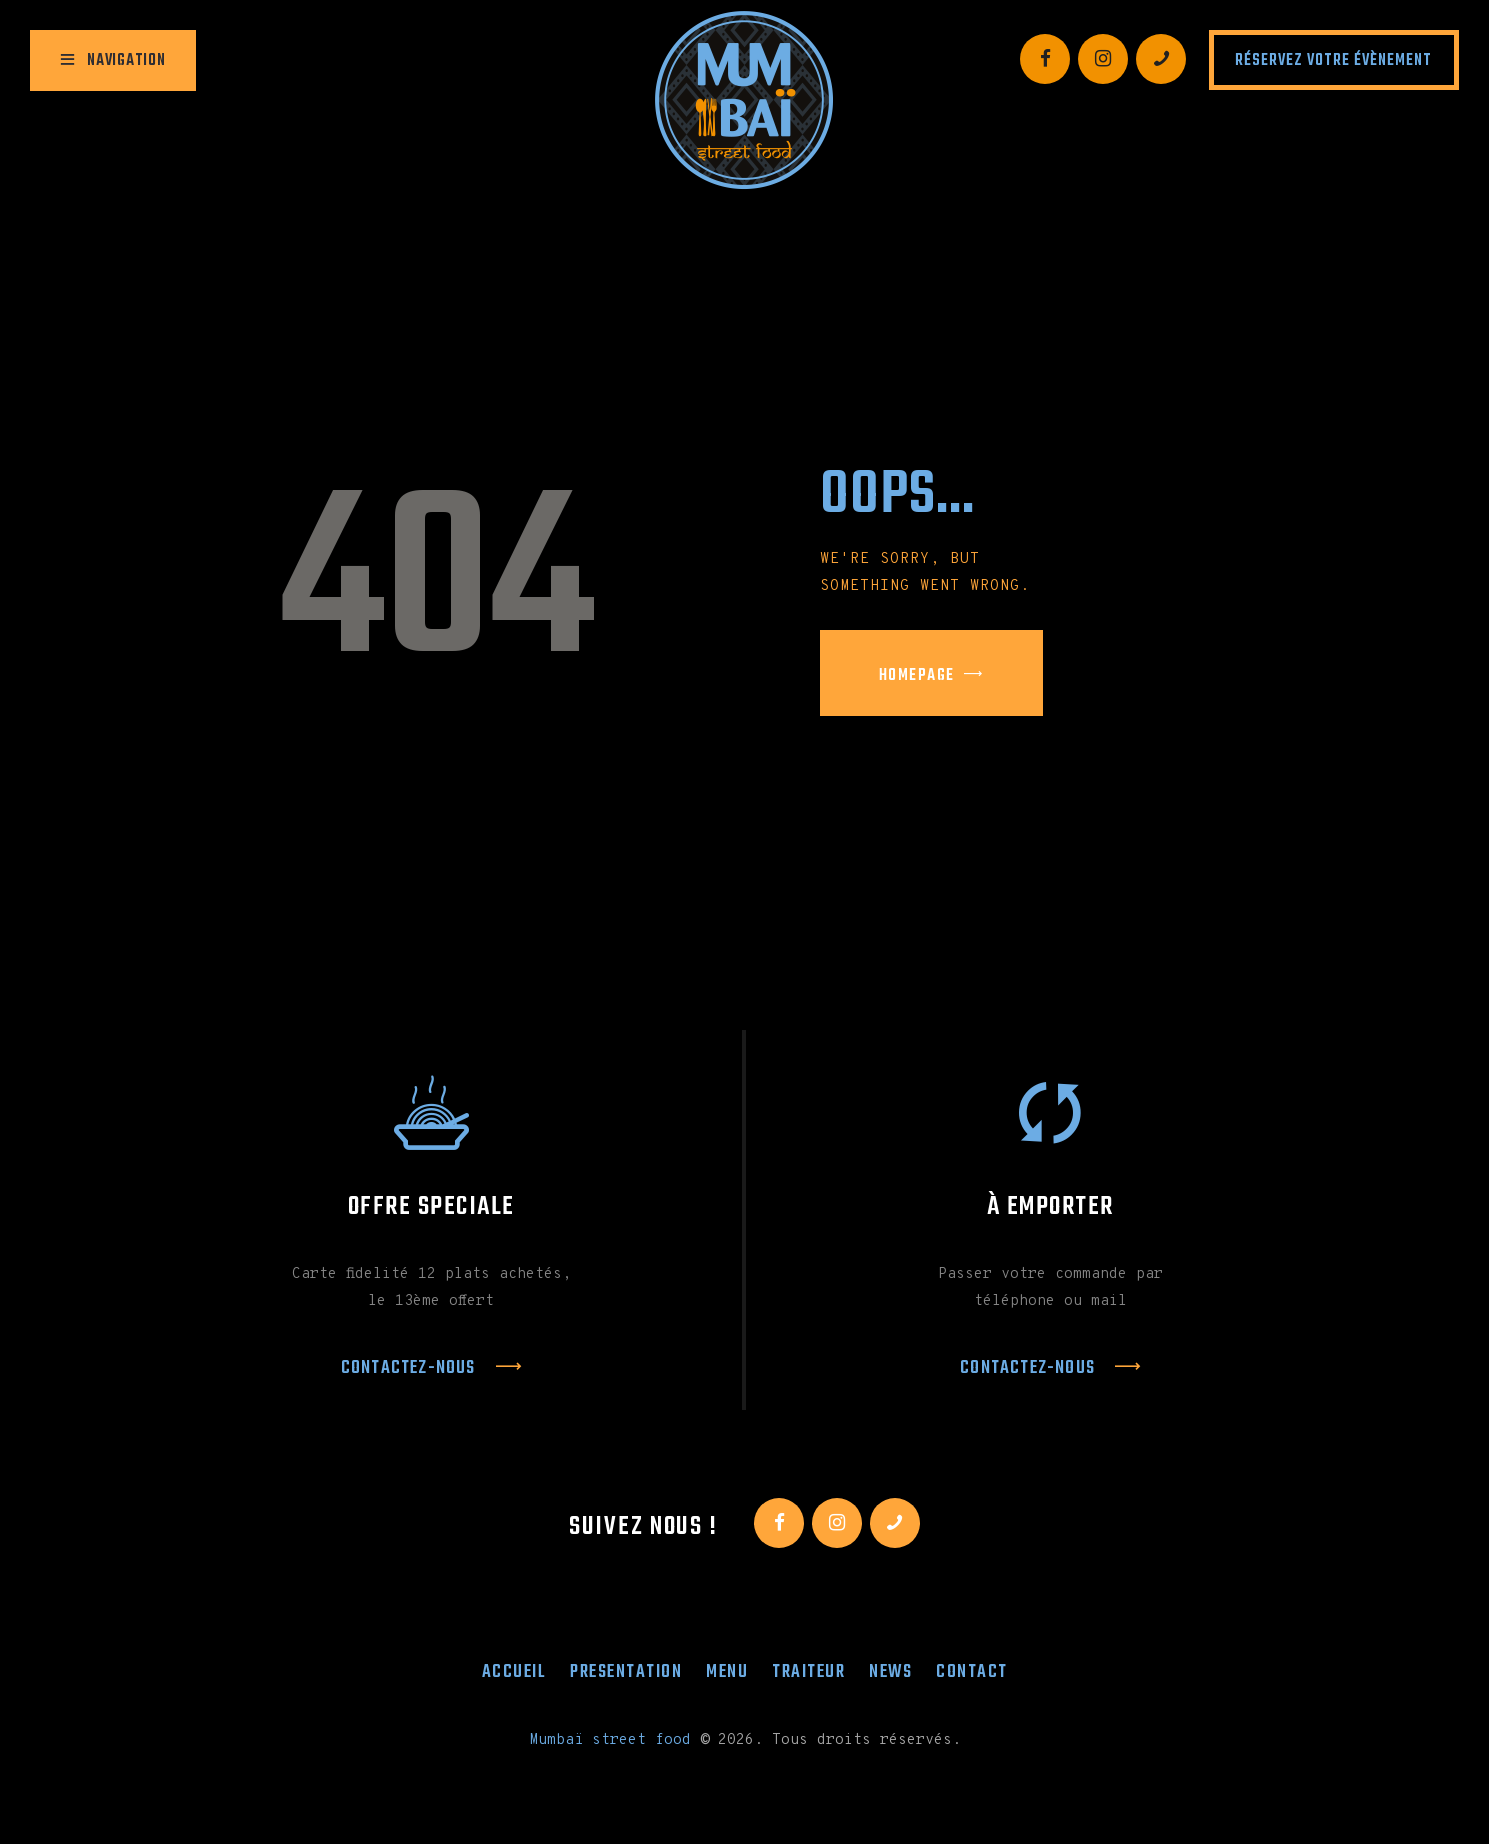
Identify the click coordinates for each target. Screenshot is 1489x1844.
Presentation (626, 1672)
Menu (727, 1672)
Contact (972, 1672)
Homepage (917, 676)
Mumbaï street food (610, 1740)
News (890, 1672)
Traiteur (808, 1672)
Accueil (514, 1672)
